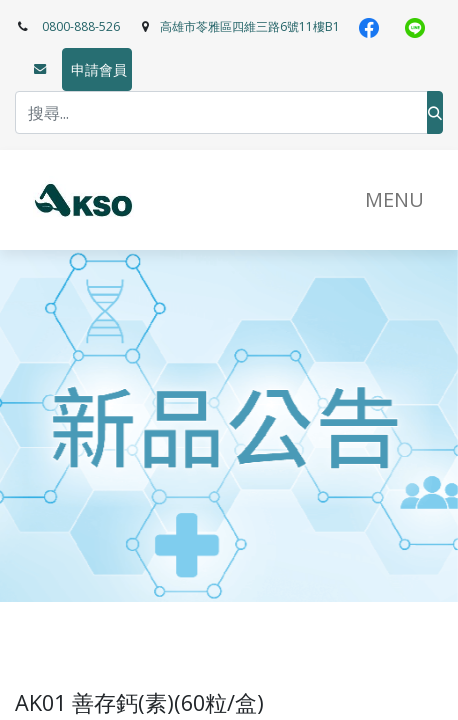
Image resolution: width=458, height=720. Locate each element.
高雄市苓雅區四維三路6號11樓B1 (250, 26)
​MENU (394, 199)
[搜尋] (435, 112)
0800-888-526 (81, 26)
